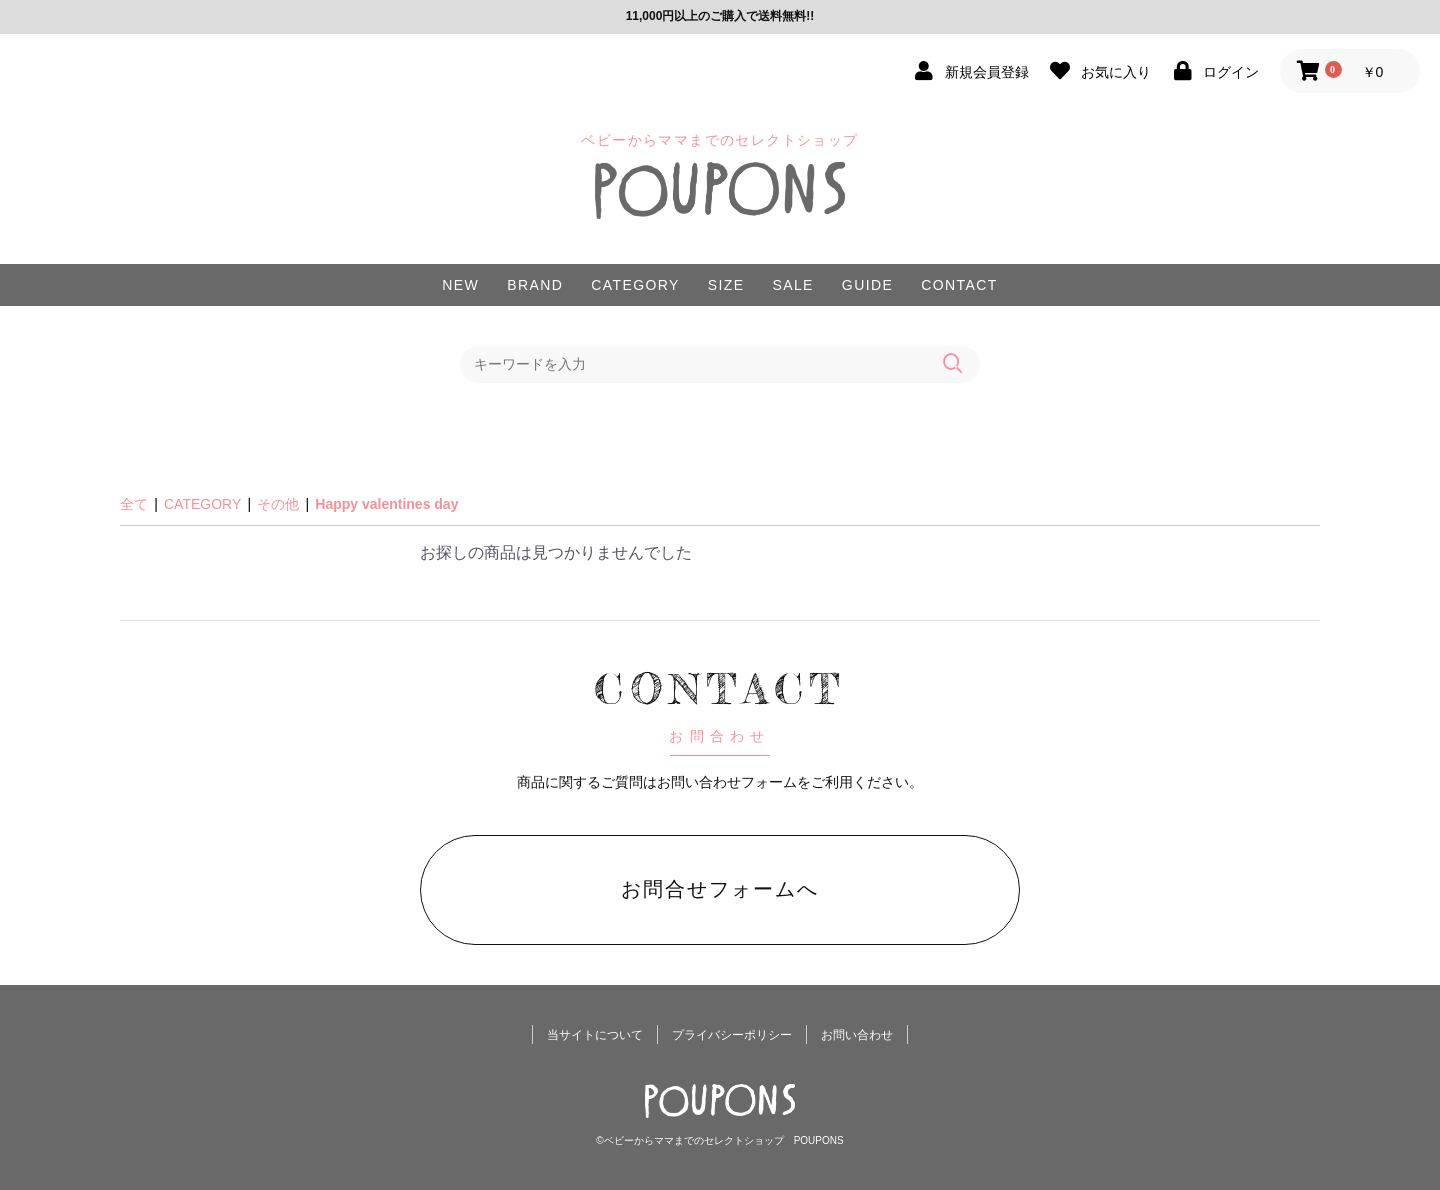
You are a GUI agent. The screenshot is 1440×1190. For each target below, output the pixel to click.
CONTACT (959, 285)
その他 (278, 504)
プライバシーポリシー (732, 1035)
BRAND (535, 285)
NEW (460, 285)
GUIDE (867, 285)
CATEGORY (635, 285)
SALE (792, 285)
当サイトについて (595, 1035)
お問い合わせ (857, 1035)
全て (134, 504)
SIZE (726, 285)
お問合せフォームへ (720, 889)
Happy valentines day (386, 504)
